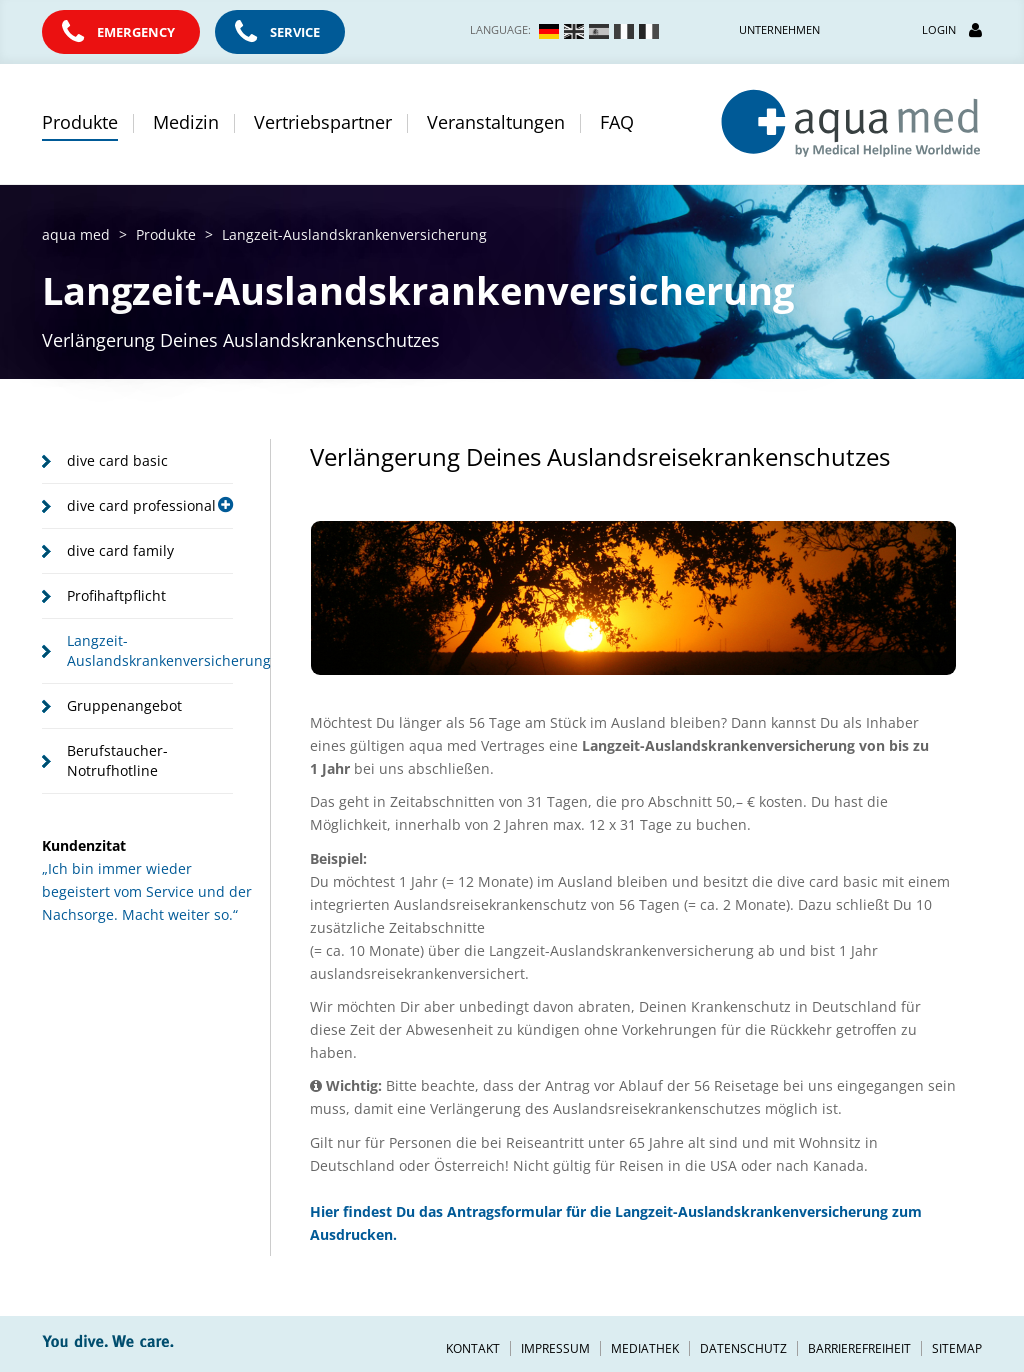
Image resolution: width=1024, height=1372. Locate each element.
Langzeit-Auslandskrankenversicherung (150, 650)
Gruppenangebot (124, 705)
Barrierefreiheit (859, 1348)
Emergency (136, 32)
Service (295, 32)
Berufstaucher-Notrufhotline (117, 760)
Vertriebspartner (323, 122)
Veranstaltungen (496, 122)
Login (952, 29)
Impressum (555, 1348)
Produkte (80, 122)
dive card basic (117, 460)
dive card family (120, 550)
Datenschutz (743, 1348)
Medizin (186, 122)
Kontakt (473, 1348)
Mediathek (645, 1348)
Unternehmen (779, 29)
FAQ (617, 122)
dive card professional (150, 505)
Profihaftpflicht (116, 595)
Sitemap (957, 1348)
